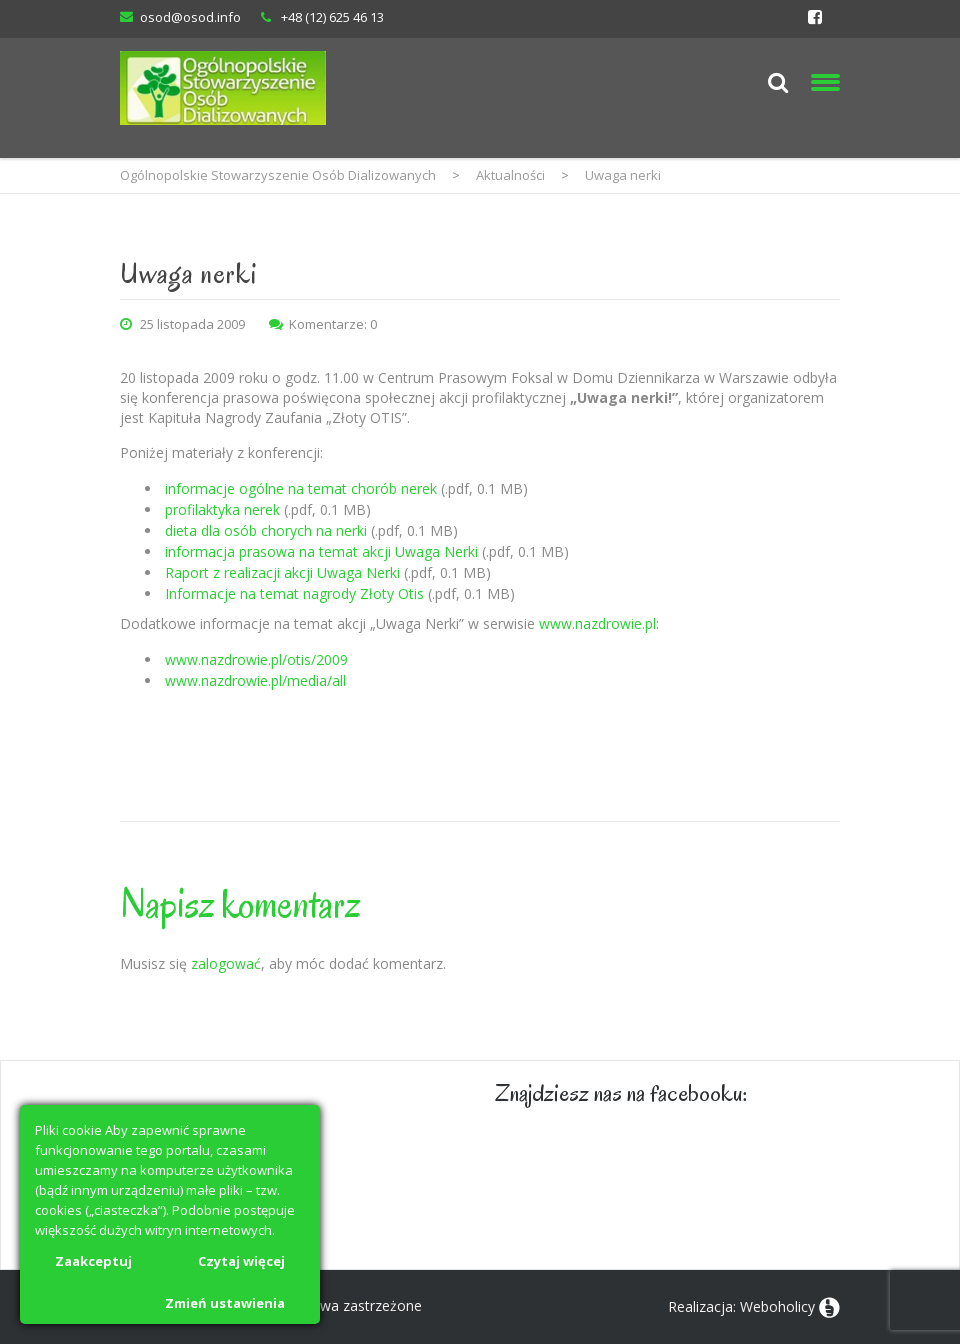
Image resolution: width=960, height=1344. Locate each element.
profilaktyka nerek (222, 509)
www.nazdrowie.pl (597, 623)
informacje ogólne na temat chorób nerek (301, 488)
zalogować (226, 963)
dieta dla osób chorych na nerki (266, 530)
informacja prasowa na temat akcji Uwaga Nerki (321, 551)
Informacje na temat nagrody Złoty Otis (294, 593)
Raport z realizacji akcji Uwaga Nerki (282, 572)
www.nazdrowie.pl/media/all (255, 680)
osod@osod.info (190, 17)
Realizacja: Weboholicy (741, 1306)
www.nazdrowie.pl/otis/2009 (256, 659)
